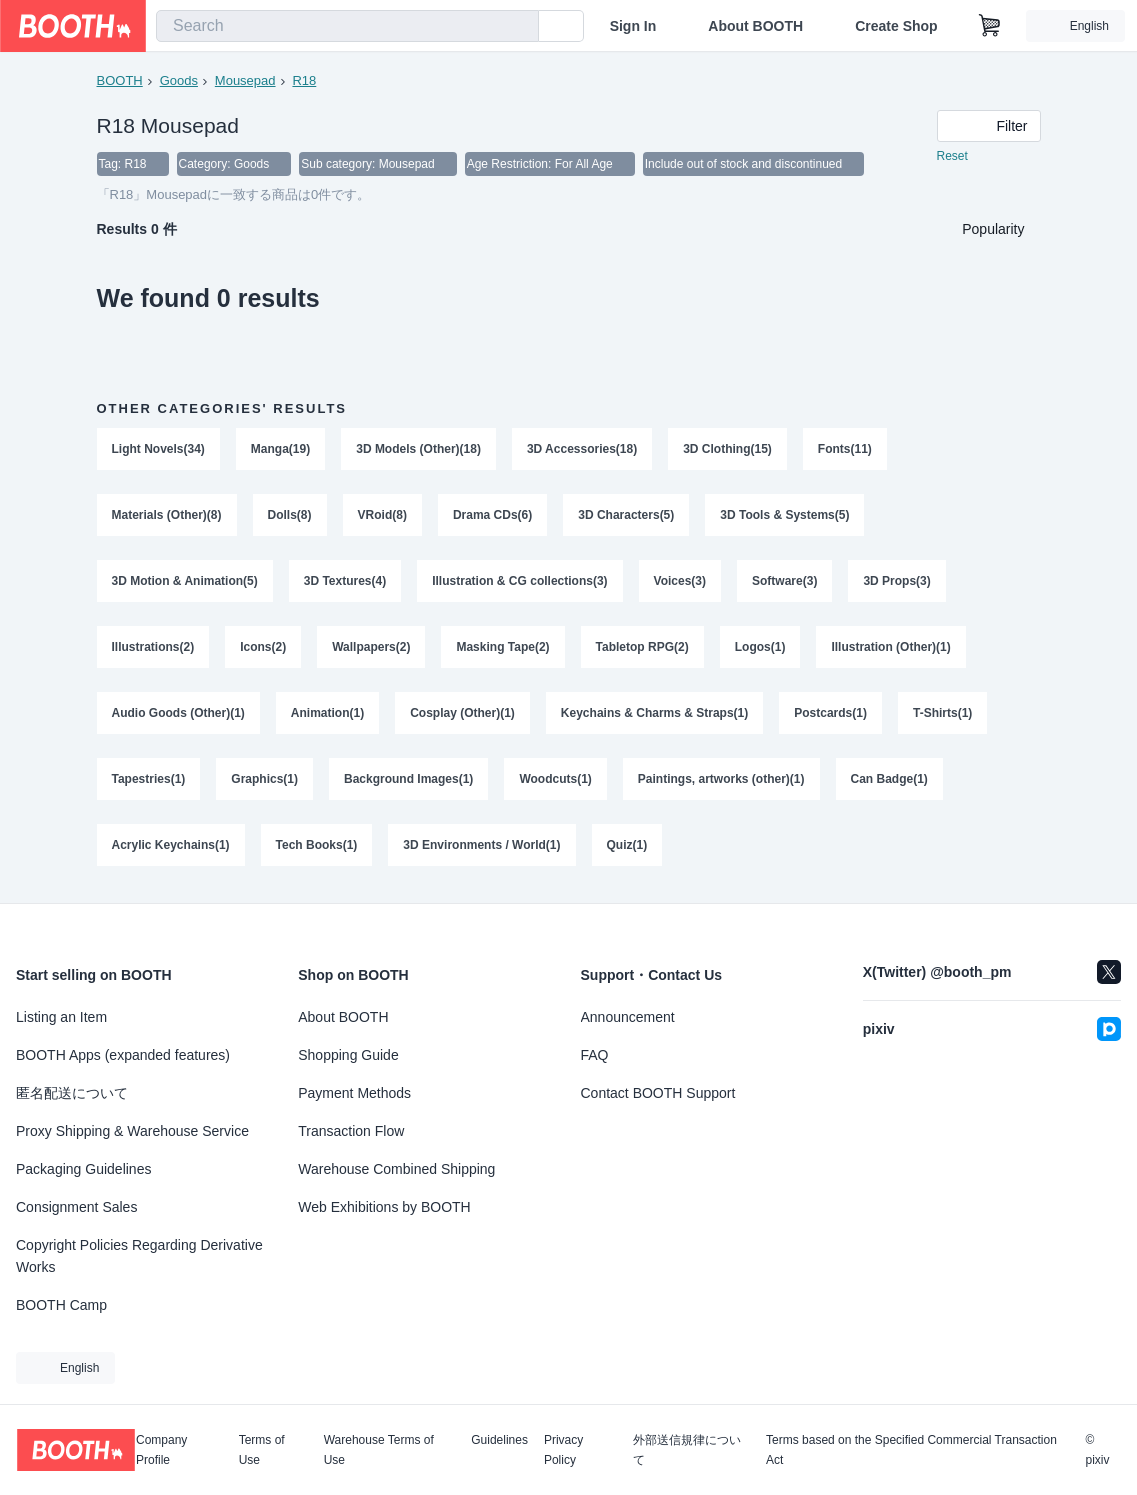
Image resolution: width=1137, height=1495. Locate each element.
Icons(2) (263, 647)
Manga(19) (280, 449)
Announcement (628, 1017)
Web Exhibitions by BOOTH (384, 1207)
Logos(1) (760, 647)
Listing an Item (61, 1017)
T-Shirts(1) (942, 713)
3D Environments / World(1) (481, 845)
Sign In (633, 26)
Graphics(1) (264, 779)
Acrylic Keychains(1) (171, 845)
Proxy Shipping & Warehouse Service (132, 1131)
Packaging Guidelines (83, 1169)
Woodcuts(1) (555, 779)
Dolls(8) (290, 515)
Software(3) (784, 581)
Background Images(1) (408, 779)
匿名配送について (72, 1093)
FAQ (595, 1055)
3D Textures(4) (345, 581)
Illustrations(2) (153, 647)
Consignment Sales (76, 1207)
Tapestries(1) (149, 779)
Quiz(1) (627, 845)
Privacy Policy (563, 1450)
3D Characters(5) (626, 515)
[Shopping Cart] (990, 26)
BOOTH (120, 80)
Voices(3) (680, 581)
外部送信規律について (687, 1450)
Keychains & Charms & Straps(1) (654, 713)
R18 (304, 80)
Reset (952, 156)
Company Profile (161, 1450)
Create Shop (896, 26)
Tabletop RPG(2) (642, 647)
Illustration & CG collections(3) (519, 581)
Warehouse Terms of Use (379, 1450)
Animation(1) (327, 713)
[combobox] (347, 26)
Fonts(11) (845, 449)
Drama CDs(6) (492, 515)
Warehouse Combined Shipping (396, 1169)
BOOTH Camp (61, 1305)
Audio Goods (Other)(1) (178, 713)
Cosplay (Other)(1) (462, 713)
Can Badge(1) (889, 779)
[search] (519, 27)
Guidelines (499, 1440)
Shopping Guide (348, 1055)
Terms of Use (262, 1450)
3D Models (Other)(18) (418, 449)
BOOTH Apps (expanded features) (123, 1055)
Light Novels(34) (158, 449)
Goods (179, 80)
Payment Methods (354, 1093)
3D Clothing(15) (727, 449)
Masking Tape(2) (502, 647)
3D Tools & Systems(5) (784, 515)
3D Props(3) (896, 581)
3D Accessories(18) (582, 449)
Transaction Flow (351, 1131)
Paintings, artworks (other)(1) (721, 779)
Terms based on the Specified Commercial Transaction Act (911, 1450)
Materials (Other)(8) (167, 515)
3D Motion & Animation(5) (185, 581)
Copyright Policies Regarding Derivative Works (139, 1256)
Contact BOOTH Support (658, 1093)
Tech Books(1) (317, 845)
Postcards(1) (830, 713)
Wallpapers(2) (371, 647)
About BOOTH (755, 26)
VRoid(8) (382, 515)
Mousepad (245, 80)
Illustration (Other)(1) (890, 647)
